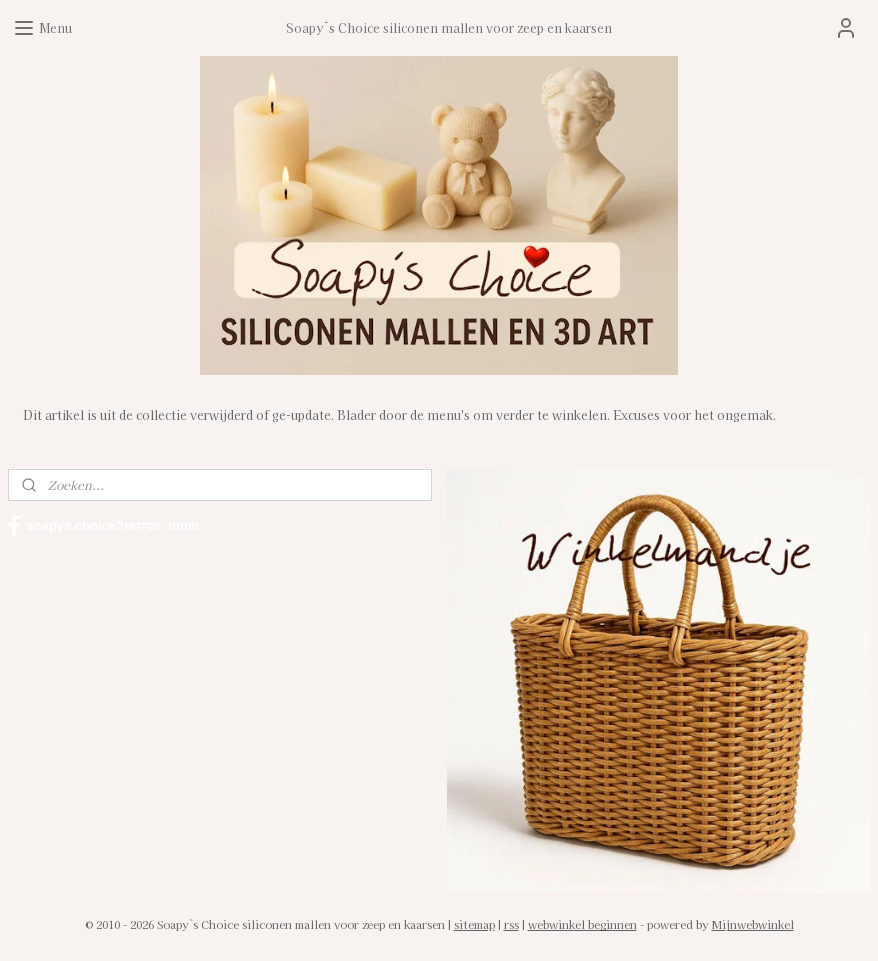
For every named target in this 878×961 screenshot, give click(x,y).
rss (511, 924)
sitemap (474, 924)
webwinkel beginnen (582, 924)
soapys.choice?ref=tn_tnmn (104, 526)
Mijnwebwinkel (753, 924)
